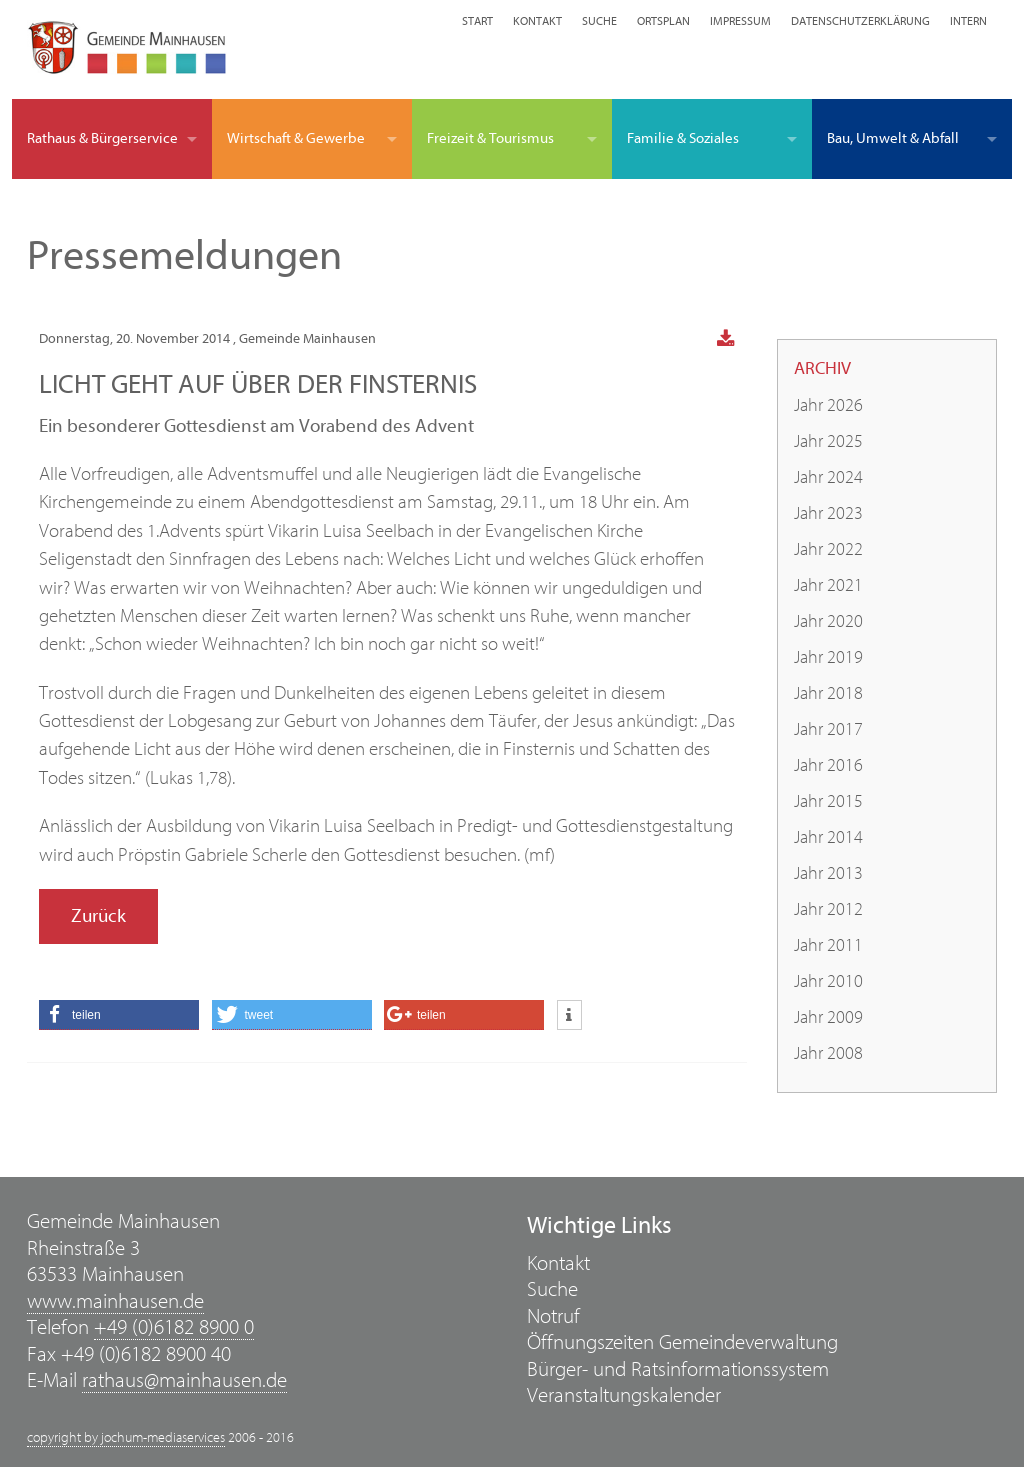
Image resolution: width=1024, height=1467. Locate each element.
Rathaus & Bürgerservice (102, 138)
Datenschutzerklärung (860, 21)
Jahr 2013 (828, 873)
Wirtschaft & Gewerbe (296, 138)
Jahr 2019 (828, 657)
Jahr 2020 (828, 621)
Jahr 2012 (828, 909)
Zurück (98, 916)
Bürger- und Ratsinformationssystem (678, 1369)
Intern (968, 21)
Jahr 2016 (828, 765)
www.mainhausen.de (115, 1301)
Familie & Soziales (683, 138)
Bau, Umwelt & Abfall (893, 138)
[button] (119, 1015)
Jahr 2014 (828, 837)
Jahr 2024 (828, 477)
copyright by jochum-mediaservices (126, 1438)
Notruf (553, 1316)
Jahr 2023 (828, 513)
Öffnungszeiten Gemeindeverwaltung (682, 1342)
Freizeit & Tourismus (490, 138)
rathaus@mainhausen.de (184, 1380)
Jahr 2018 (828, 693)
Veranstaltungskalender (624, 1395)
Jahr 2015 (828, 801)
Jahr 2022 (828, 549)
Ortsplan (663, 21)
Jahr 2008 (828, 1053)
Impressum (740, 21)
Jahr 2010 (828, 981)
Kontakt (537, 21)
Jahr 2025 (828, 441)
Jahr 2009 (828, 1017)
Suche (599, 21)
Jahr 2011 (828, 945)
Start (477, 21)
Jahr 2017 (828, 729)
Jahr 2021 (828, 585)
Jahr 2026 (828, 405)
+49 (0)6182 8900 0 (174, 1327)
